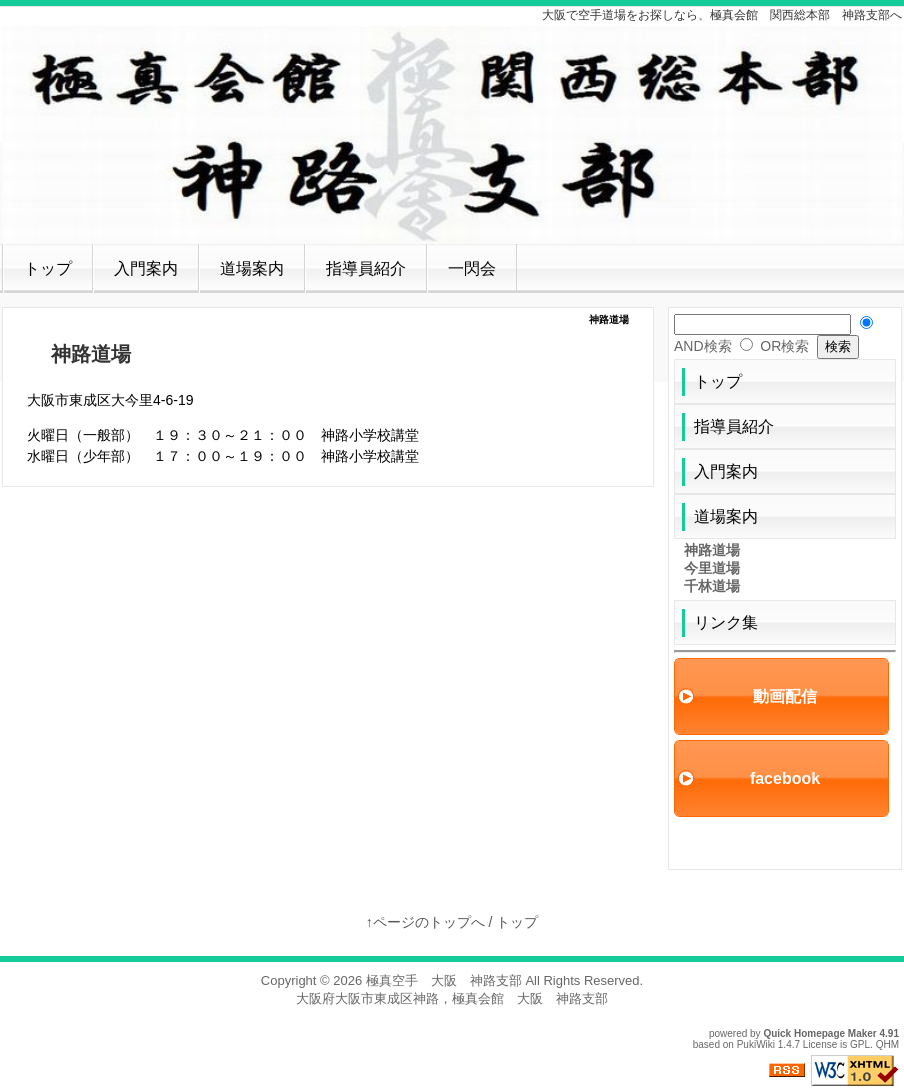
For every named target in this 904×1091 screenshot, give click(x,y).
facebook (785, 778)
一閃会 (472, 268)
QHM (887, 1044)
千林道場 (712, 586)
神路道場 (712, 550)
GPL (860, 1044)
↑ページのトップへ (425, 922)
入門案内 (146, 268)
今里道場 (712, 568)
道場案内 (252, 268)
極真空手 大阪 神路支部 (444, 980)
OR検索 (784, 346)
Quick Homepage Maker (819, 1033)
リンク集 (726, 622)
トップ (48, 268)
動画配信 (785, 696)
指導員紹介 (366, 268)
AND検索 (703, 346)
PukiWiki (756, 1044)
